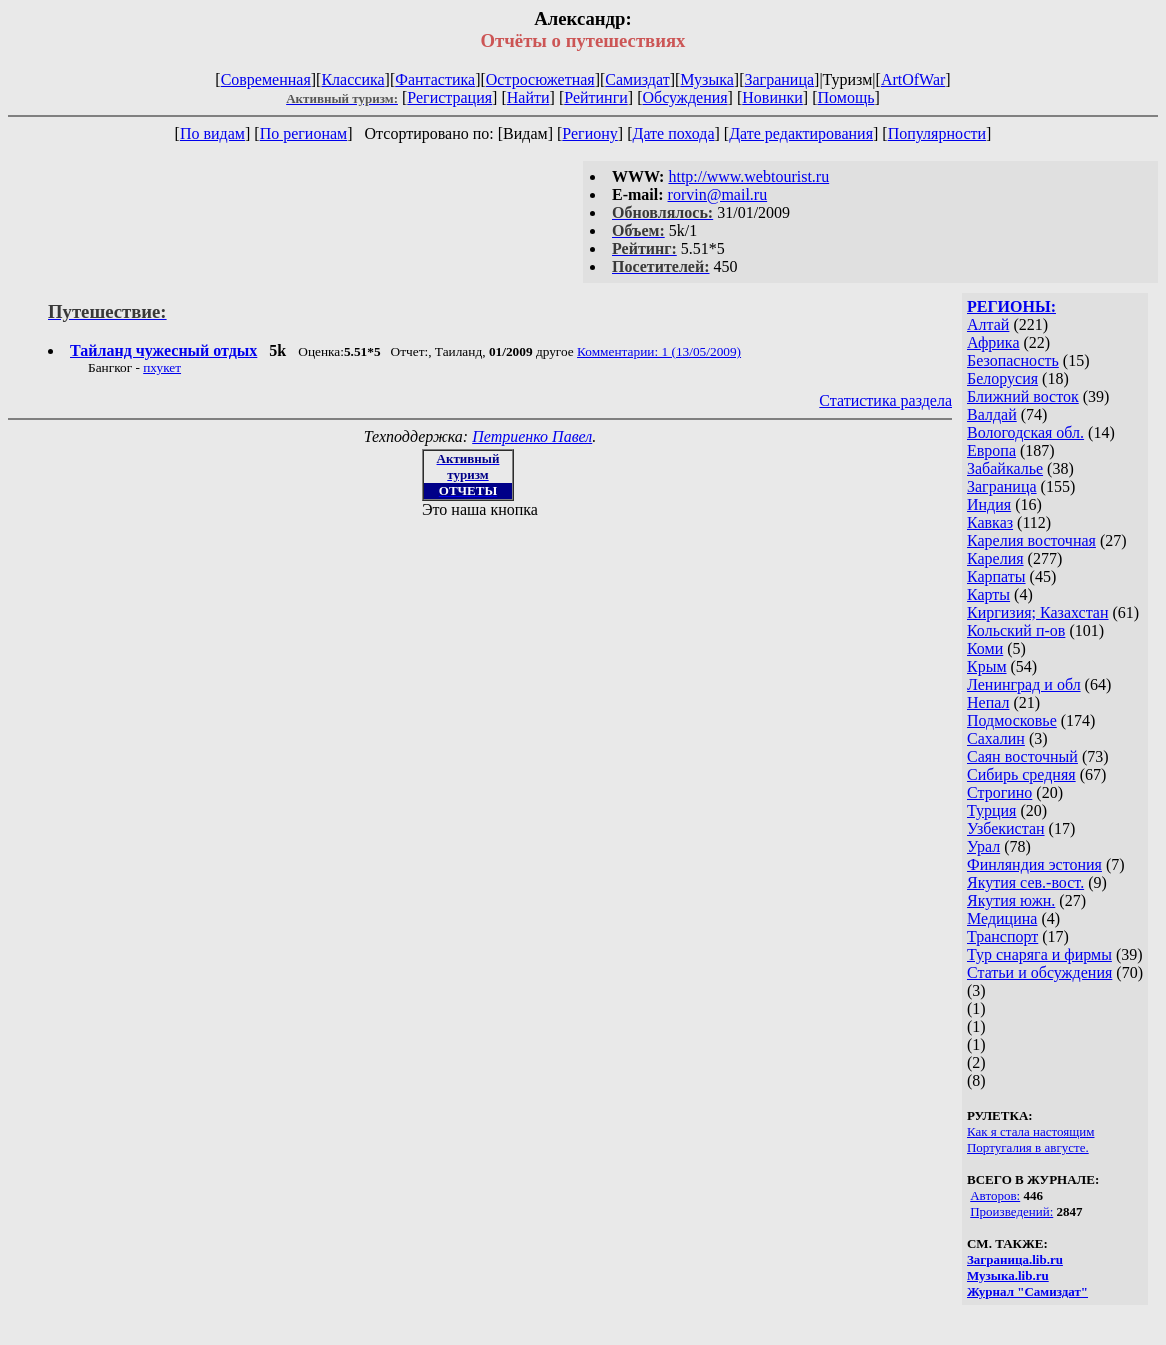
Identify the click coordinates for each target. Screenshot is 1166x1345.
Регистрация (449, 97)
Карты (988, 594)
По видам (212, 133)
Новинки (772, 97)
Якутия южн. (1011, 900)
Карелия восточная (1031, 540)
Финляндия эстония (1034, 864)
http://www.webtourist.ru (748, 176)
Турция (991, 810)
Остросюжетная (540, 79)
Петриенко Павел (532, 436)
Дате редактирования (801, 133)
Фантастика (435, 79)
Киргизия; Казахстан (1038, 612)
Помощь (846, 97)
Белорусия (1002, 378)
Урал (983, 846)
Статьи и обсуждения (1039, 972)
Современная (266, 79)
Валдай (992, 414)
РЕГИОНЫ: (1011, 306)
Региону (589, 133)
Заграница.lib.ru (1015, 1259)
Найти (528, 97)
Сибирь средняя (1021, 774)
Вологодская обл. (1025, 432)
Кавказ (990, 522)
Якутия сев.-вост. (1025, 882)
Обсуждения (684, 97)
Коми (985, 648)
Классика (352, 79)
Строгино (999, 792)
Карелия (995, 558)
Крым (987, 666)
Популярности (937, 133)
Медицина (1002, 918)
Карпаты (996, 576)
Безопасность (1013, 360)
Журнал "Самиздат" (1027, 1291)
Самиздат (637, 79)
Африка (993, 342)
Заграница (779, 79)
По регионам (304, 133)
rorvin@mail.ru (718, 194)
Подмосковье (1012, 720)
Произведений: (1011, 1211)
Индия (989, 504)
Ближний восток (1023, 396)
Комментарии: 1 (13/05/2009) (659, 351)
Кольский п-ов (1016, 630)
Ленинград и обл (1024, 684)
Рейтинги (596, 97)
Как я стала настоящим (1031, 1131)
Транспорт (1002, 936)
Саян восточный (1022, 756)
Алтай (988, 324)
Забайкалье (1005, 468)
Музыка (707, 79)
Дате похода (673, 133)
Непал (988, 702)
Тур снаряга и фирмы (1039, 954)
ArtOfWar (913, 79)
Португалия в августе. (1028, 1147)
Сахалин (996, 738)
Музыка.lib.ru (1008, 1275)
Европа (991, 450)
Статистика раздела (885, 400)
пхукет (162, 367)
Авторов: (995, 1195)
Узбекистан (1006, 828)
